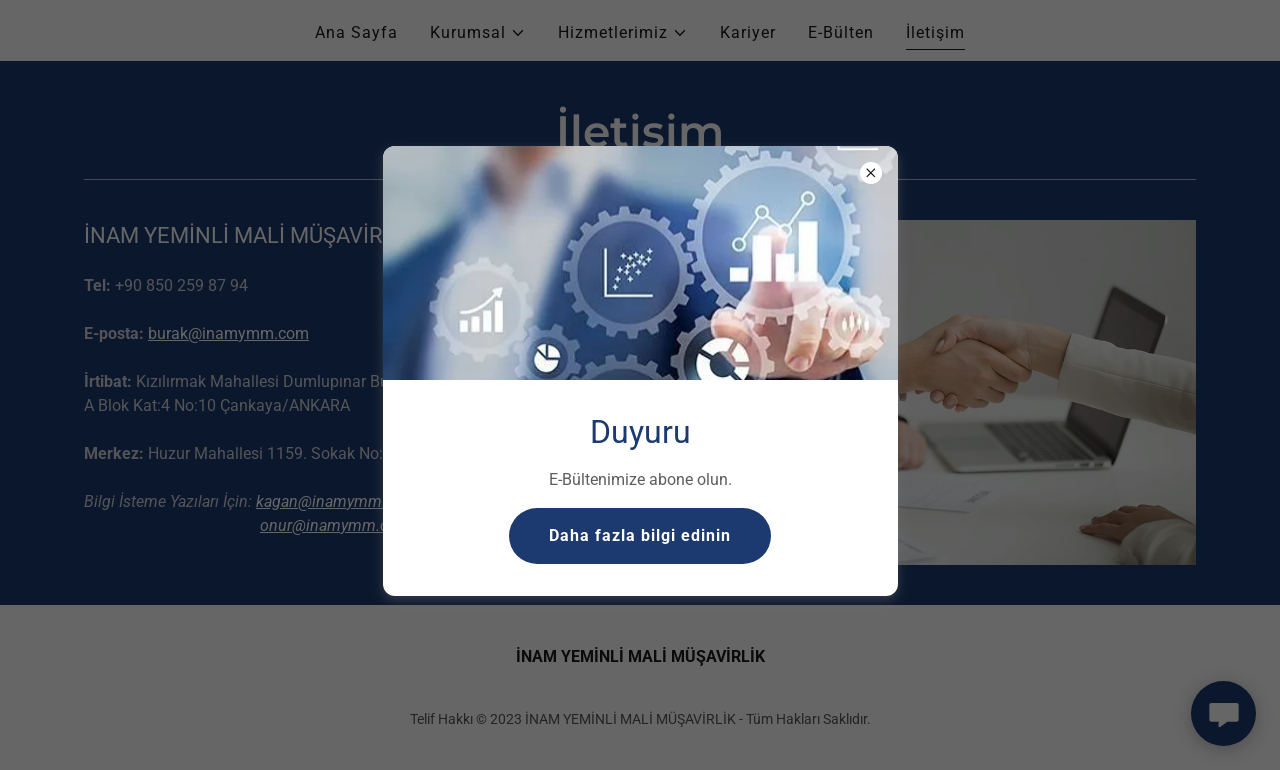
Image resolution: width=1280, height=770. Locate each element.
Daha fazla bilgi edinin (640, 535)
